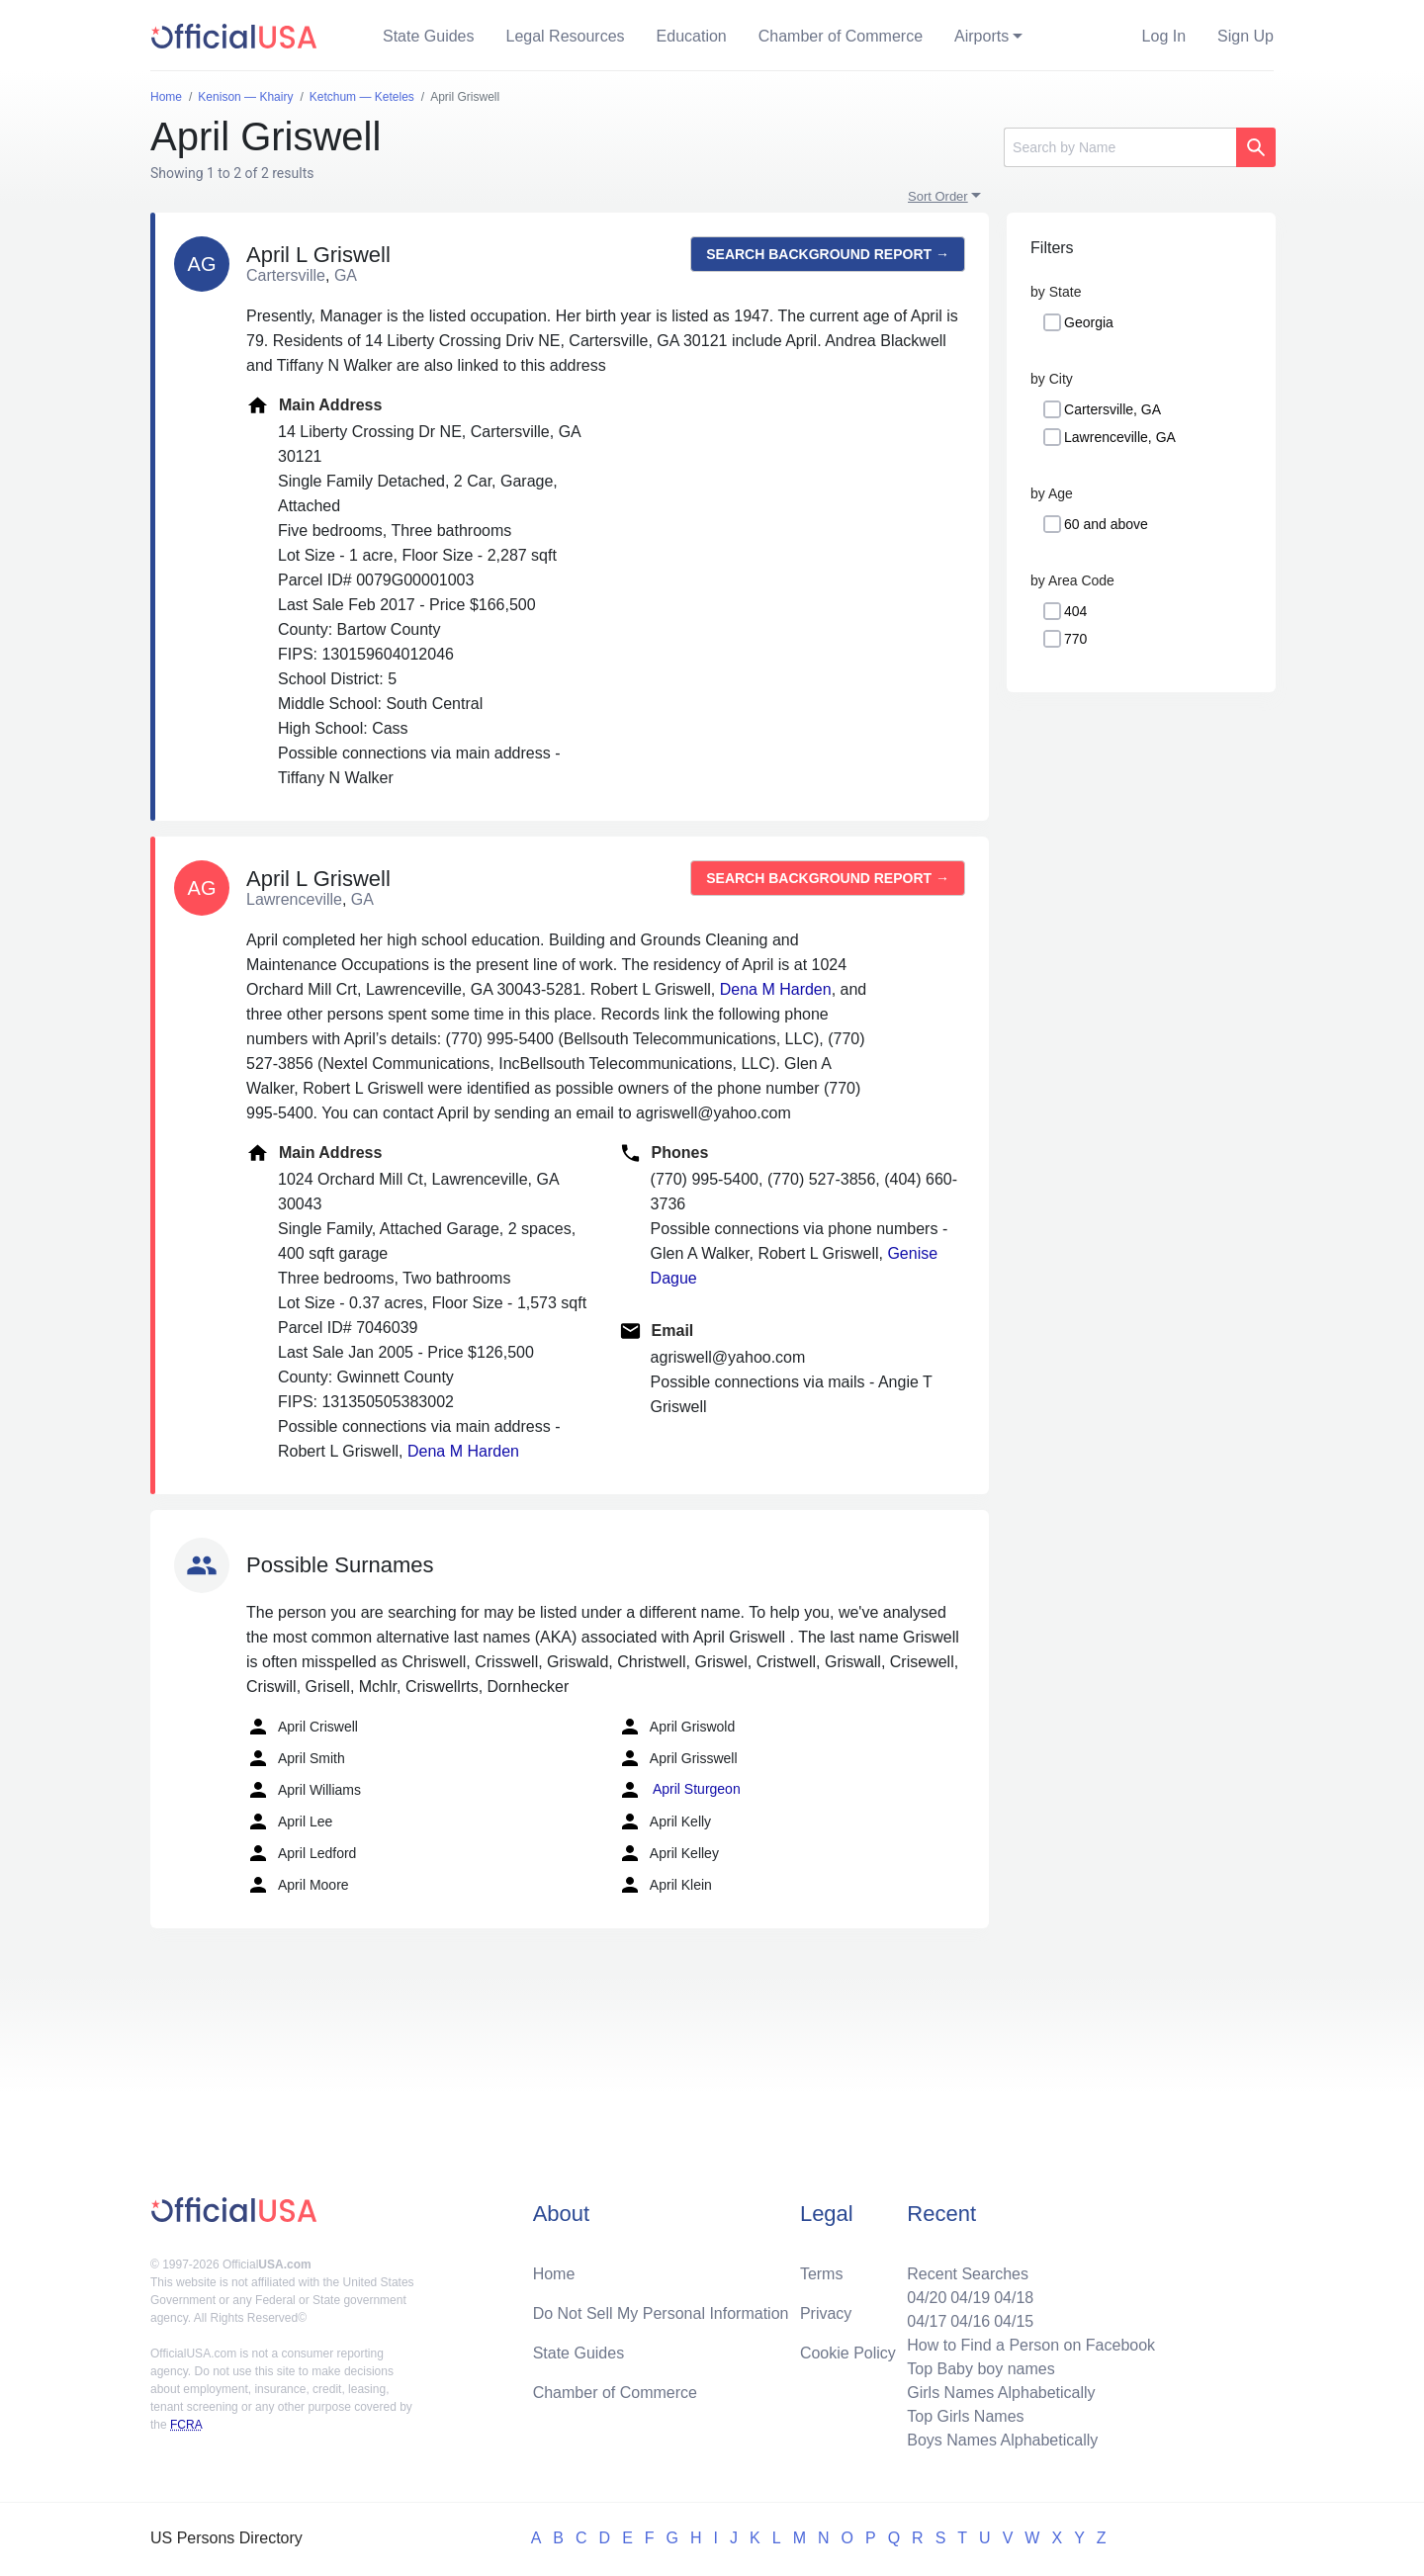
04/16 (970, 2321)
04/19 (970, 2297)
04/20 (926, 2297)
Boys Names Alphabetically (1002, 2440)
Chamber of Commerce (840, 36)
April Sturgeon (679, 1790)
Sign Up (1245, 36)
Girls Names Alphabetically (1001, 2392)
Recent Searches (967, 2273)
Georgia (1088, 322)
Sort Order (938, 196)
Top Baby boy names (980, 2368)
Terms (822, 2273)
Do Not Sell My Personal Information (661, 2313)
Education (692, 36)
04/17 (926, 2321)
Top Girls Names (965, 2416)
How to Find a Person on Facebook (1031, 2345)
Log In (1164, 36)
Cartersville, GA (1112, 409)
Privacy (825, 2313)
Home (554, 2273)
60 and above (1106, 524)
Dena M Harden (776, 989)
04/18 (1013, 2297)
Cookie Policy (848, 2353)
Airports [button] (981, 36)
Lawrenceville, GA (1120, 437)
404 (1075, 611)
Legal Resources (565, 36)
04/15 (1013, 2321)
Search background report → (827, 254)
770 (1075, 639)
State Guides (429, 36)
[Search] (1120, 147)
